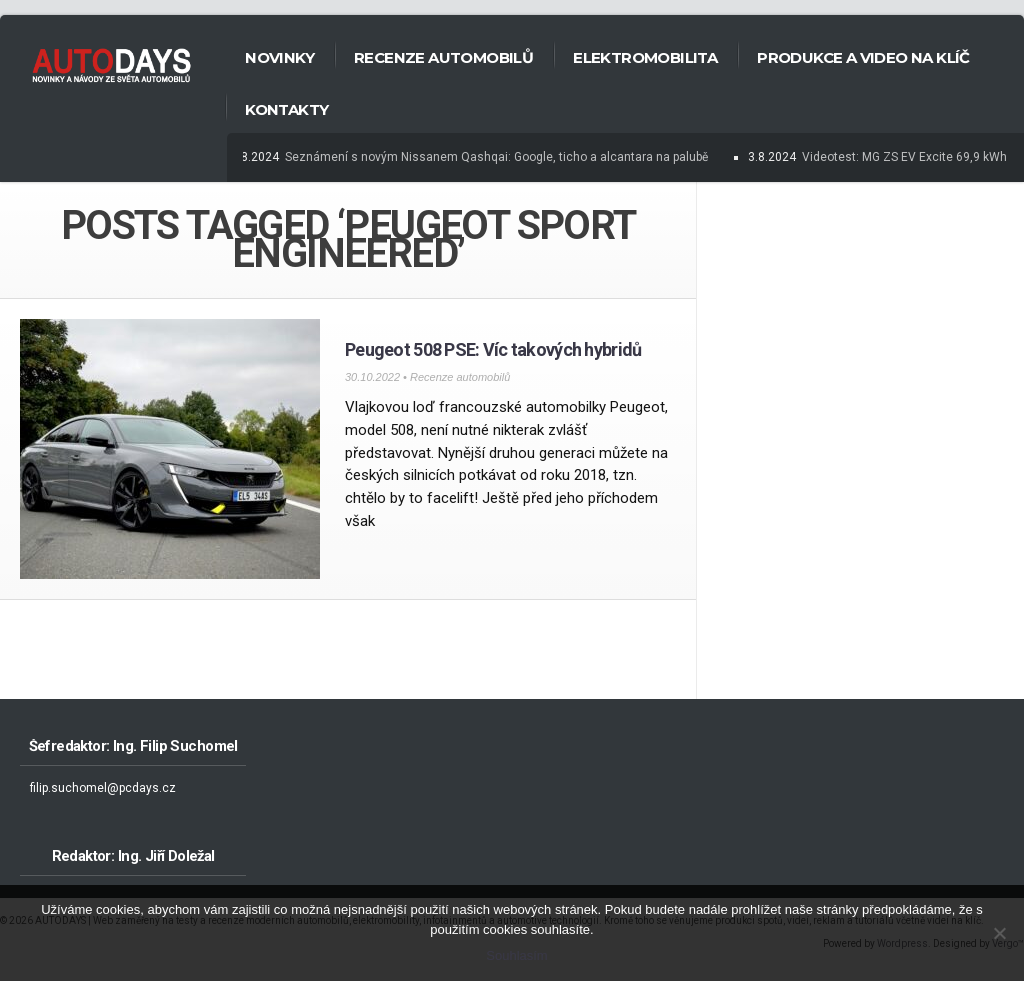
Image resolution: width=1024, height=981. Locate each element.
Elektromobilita (645, 57)
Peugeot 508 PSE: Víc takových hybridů (493, 349)
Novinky (279, 57)
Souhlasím (516, 955)
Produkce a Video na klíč (863, 57)
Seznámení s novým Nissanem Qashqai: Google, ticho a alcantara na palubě (498, 157)
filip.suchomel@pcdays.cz (103, 788)
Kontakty (286, 109)
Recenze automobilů (443, 57)
